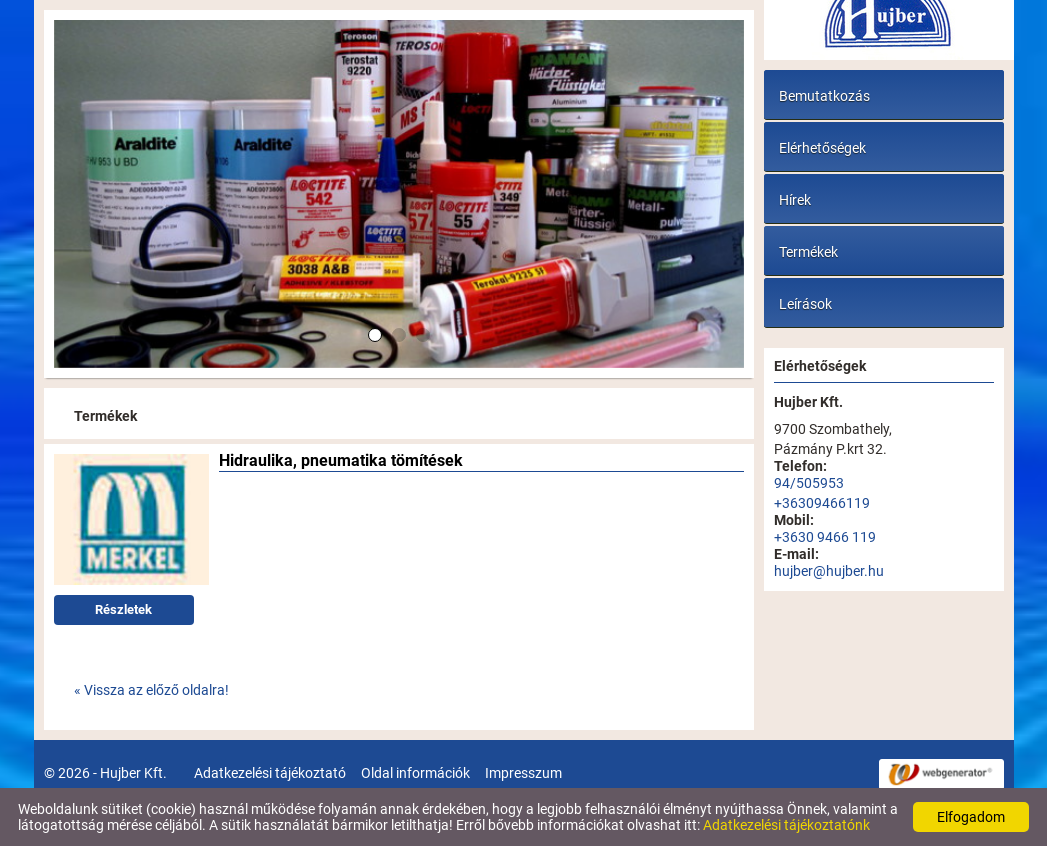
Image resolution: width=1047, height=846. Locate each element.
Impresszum (523, 773)
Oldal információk (415, 773)
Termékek (808, 252)
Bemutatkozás (824, 96)
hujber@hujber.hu (829, 571)
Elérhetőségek (822, 148)
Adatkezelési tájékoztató (270, 773)
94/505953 (809, 483)
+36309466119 (822, 503)
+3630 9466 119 (825, 537)
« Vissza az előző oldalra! (151, 690)
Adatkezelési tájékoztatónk (786, 825)
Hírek (795, 200)
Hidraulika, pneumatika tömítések (341, 462)
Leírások (805, 304)
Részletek (123, 609)
